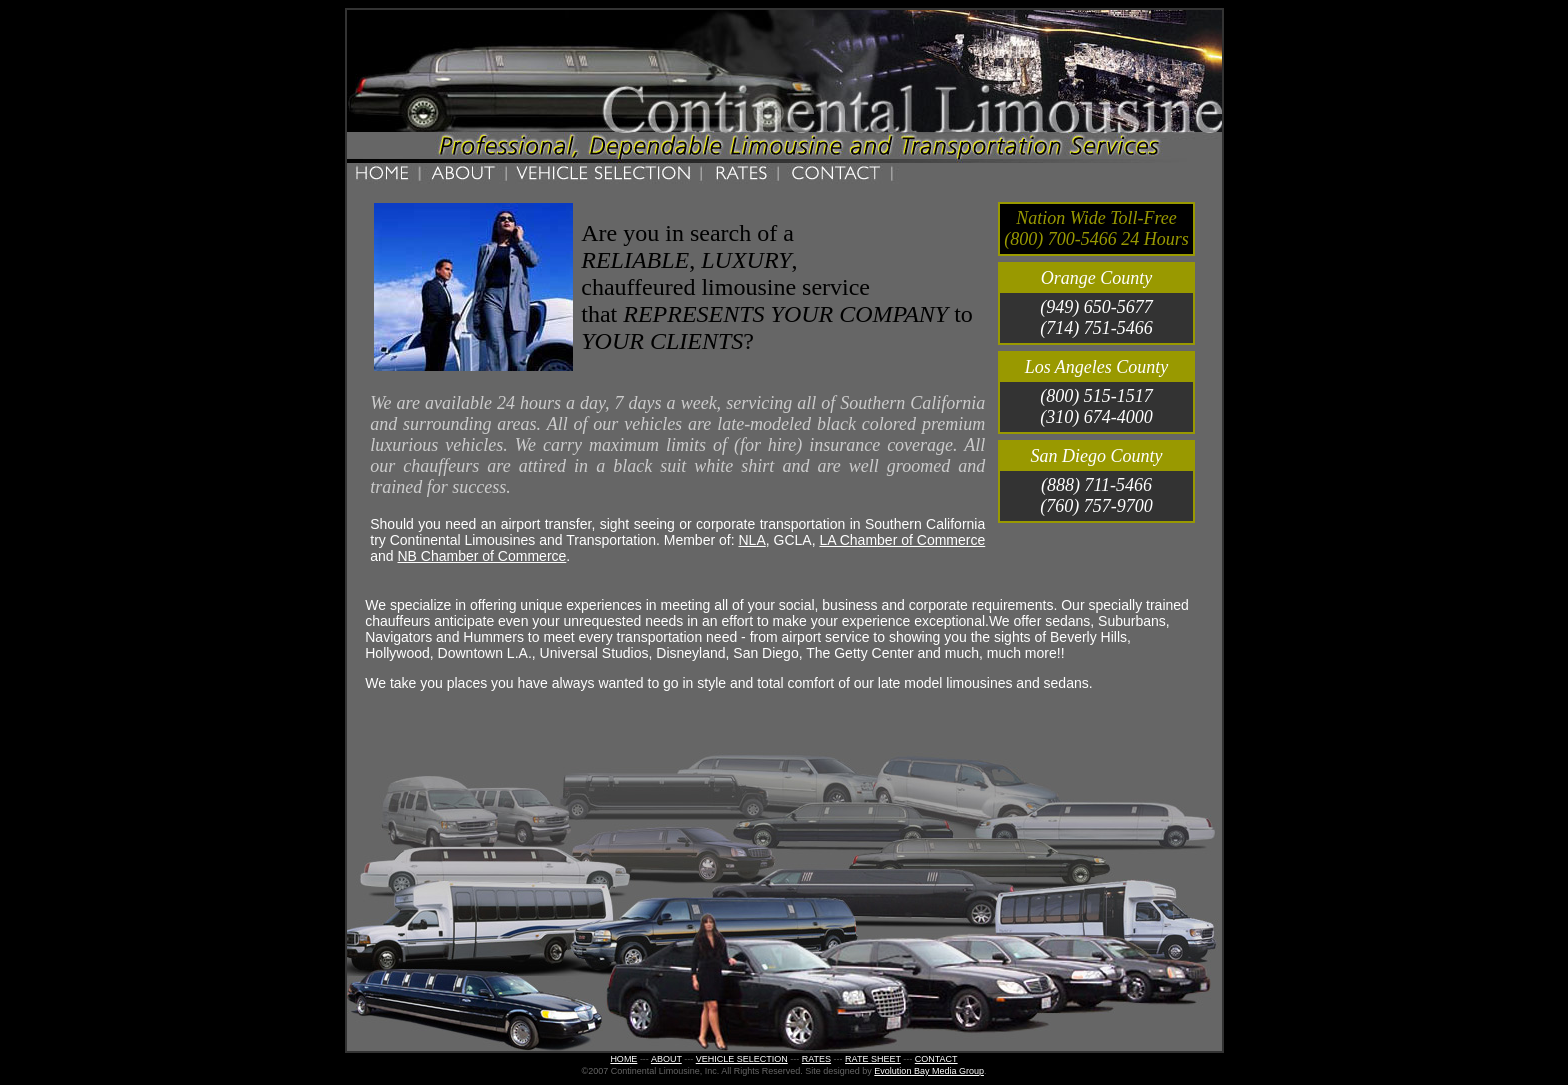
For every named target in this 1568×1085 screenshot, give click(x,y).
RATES (816, 1059)
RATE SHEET (873, 1059)
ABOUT (666, 1059)
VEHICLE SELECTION (742, 1059)
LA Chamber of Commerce (902, 540)
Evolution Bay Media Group (929, 1071)
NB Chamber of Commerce (482, 556)
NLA (751, 540)
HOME (623, 1059)
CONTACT (936, 1059)
